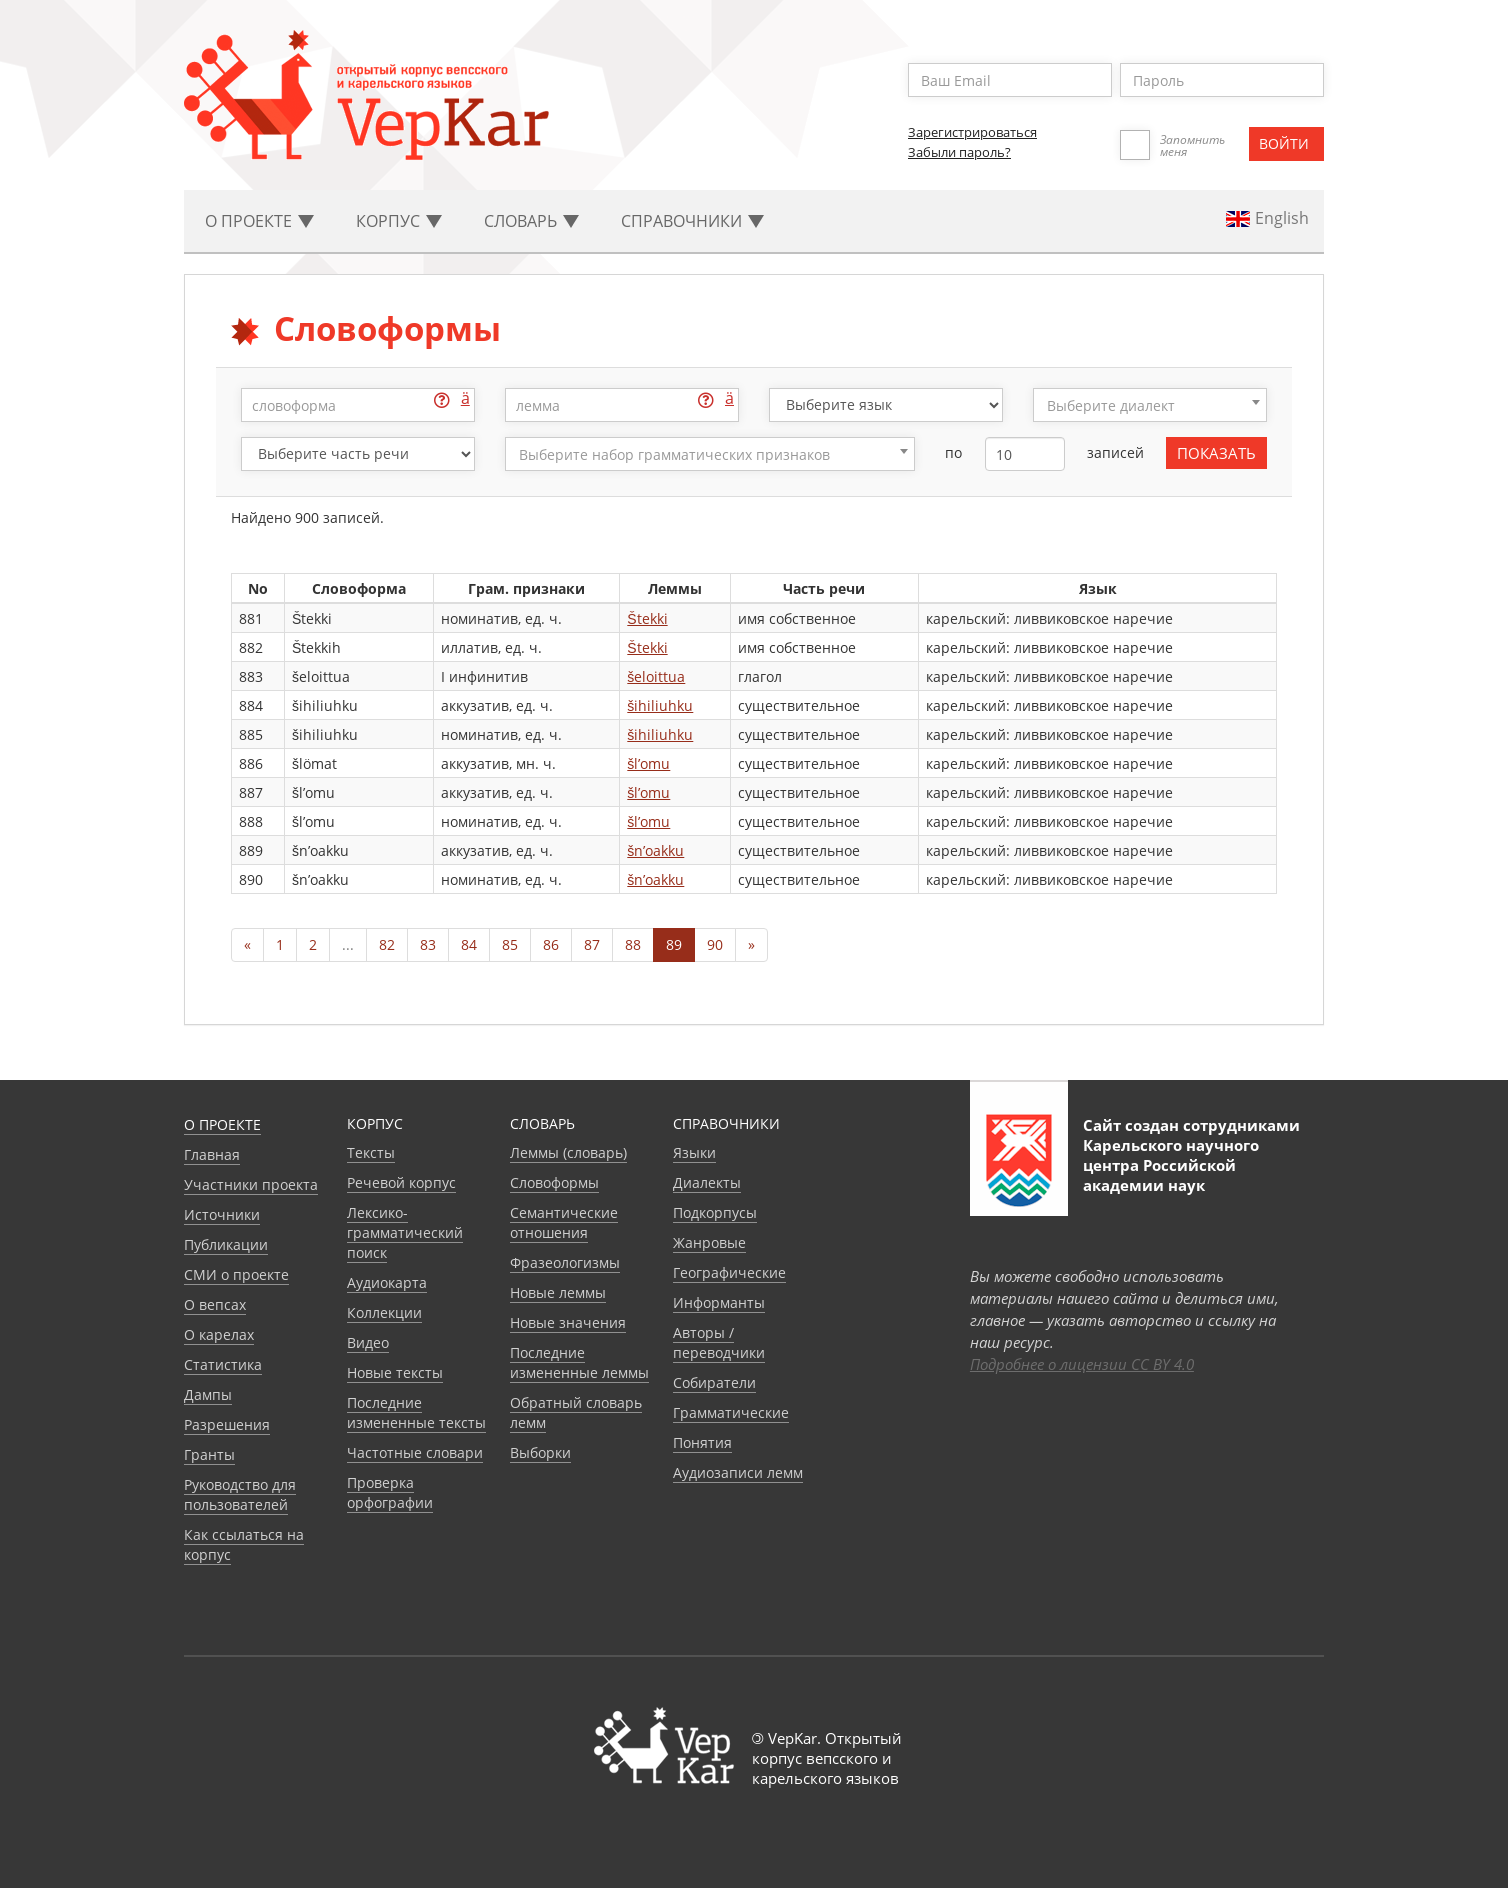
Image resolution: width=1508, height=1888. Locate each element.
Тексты (371, 1152)
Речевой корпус (401, 1182)
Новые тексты (395, 1372)
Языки (694, 1152)
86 (551, 944)
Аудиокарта (387, 1282)
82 (387, 944)
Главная (212, 1154)
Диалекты (707, 1182)
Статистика (223, 1364)
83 (428, 944)
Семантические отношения (564, 1222)
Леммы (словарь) (568, 1152)
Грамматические (731, 1412)
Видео (368, 1342)
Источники (222, 1214)
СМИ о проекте (236, 1274)
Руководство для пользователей (240, 1494)
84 (469, 944)
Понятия (702, 1442)
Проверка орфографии (390, 1492)
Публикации (226, 1244)
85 (510, 944)
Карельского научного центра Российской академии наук (1171, 1165)
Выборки (540, 1452)
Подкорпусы (715, 1212)
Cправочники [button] (692, 221)
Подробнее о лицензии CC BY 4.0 (1082, 1364)
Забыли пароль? (959, 152)
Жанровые (709, 1242)
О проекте (222, 1124)
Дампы (208, 1394)
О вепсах (215, 1304)
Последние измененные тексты (416, 1412)
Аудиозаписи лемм (738, 1472)
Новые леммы (558, 1292)
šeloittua (656, 676)
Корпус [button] (399, 221)
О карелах (219, 1334)
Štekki (647, 618)
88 (633, 944)
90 (715, 944)
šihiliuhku (660, 705)
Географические (729, 1272)
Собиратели (714, 1382)
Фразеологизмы (565, 1262)
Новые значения (568, 1322)
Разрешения (227, 1424)
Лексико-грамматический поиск (405, 1232)
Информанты (719, 1302)
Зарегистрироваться (972, 132)
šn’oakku (655, 850)
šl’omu (648, 763)
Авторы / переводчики (719, 1342)
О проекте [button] (259, 221)
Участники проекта (251, 1184)
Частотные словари (415, 1452)
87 (592, 944)
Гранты (209, 1454)
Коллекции (384, 1312)
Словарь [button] (531, 221)
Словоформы (554, 1182)
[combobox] (1150, 405)
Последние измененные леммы (579, 1362)
